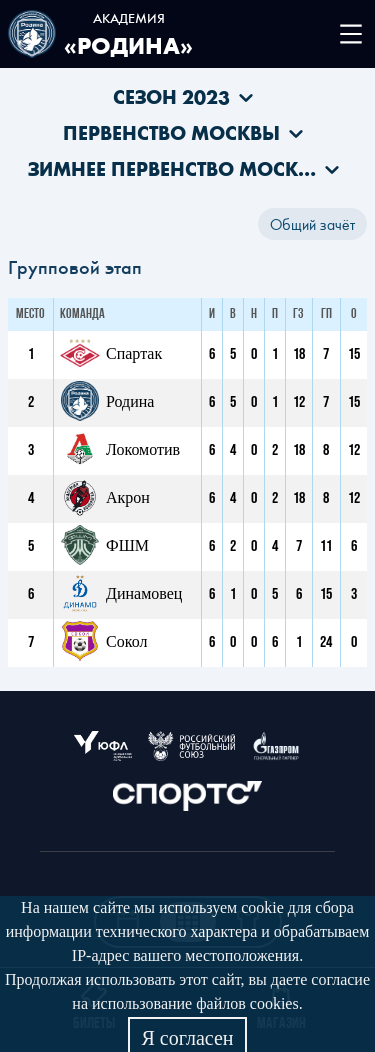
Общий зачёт (312, 224)
